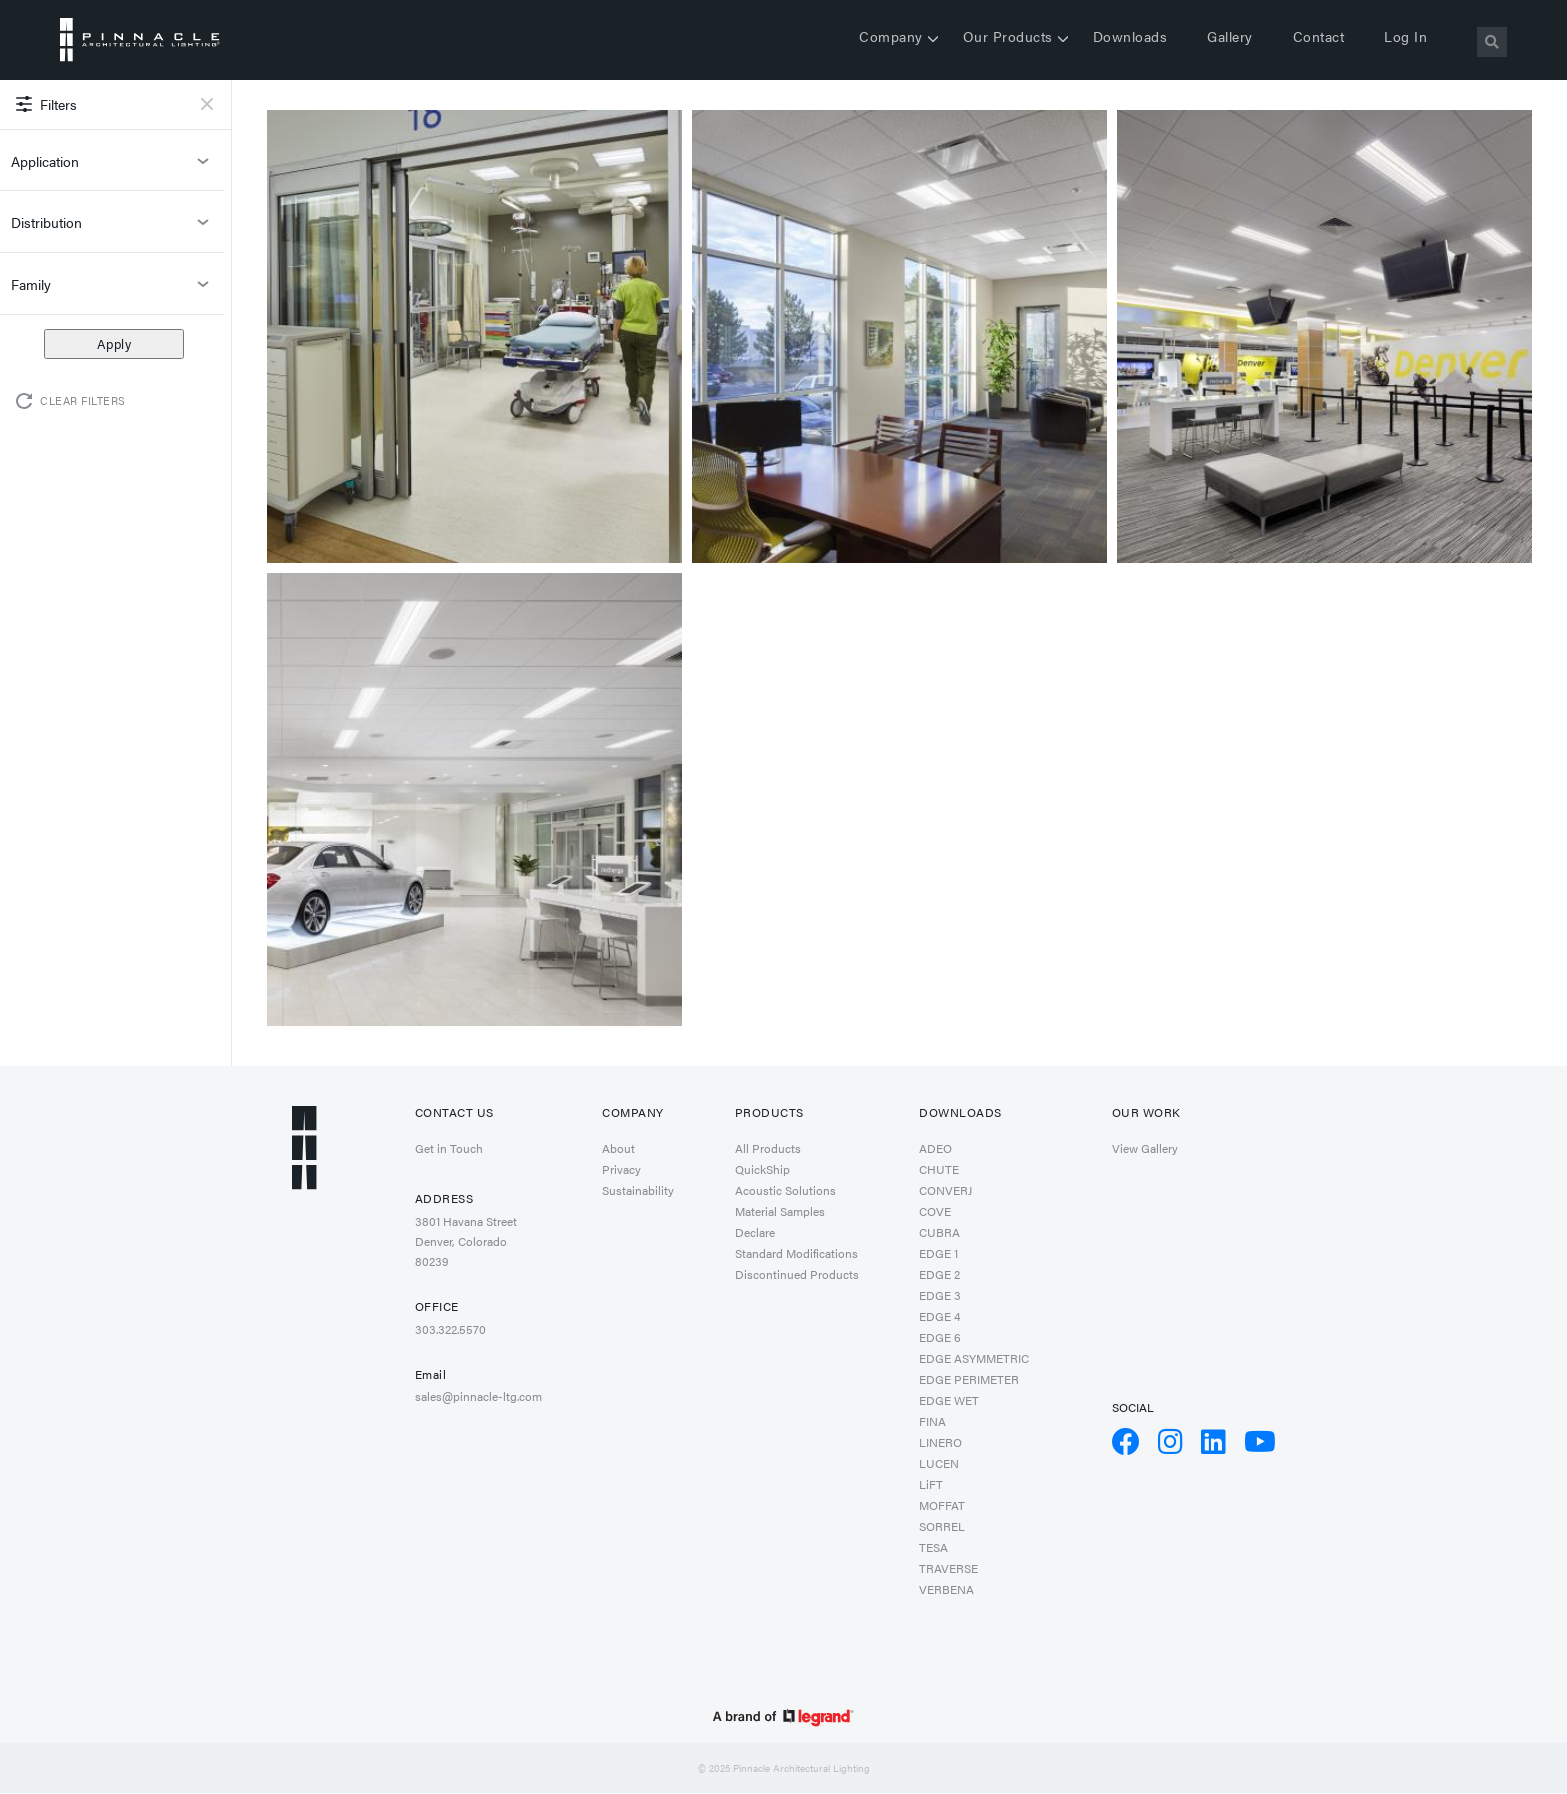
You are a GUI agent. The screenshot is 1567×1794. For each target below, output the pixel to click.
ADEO (935, 1148)
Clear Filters (83, 400)
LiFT (931, 1484)
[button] (474, 334)
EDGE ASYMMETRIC (974, 1358)
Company (891, 36)
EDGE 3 (940, 1295)
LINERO (940, 1442)
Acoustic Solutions (785, 1190)
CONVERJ (945, 1190)
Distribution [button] (112, 228)
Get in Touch (449, 1148)
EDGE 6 (940, 1337)
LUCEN (939, 1463)
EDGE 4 (939, 1316)
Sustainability (638, 1190)
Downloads (1130, 36)
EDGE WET (949, 1400)
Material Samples (780, 1211)
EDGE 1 (938, 1253)
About (618, 1148)
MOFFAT (942, 1505)
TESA (933, 1547)
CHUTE (939, 1169)
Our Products (1008, 36)
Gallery (1230, 36)
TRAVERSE (948, 1568)
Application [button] (112, 167)
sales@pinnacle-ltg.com (478, 1396)
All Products (768, 1148)
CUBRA (939, 1232)
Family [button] (112, 290)
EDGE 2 (939, 1274)
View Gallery (1145, 1148)
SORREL (942, 1526)
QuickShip (762, 1169)
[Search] (1492, 42)
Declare (755, 1232)
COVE (935, 1211)
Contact (1319, 36)
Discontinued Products (797, 1274)
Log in (1405, 36)
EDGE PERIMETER (969, 1379)
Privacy (621, 1169)
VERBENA (946, 1589)
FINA (932, 1421)
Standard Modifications (796, 1253)
